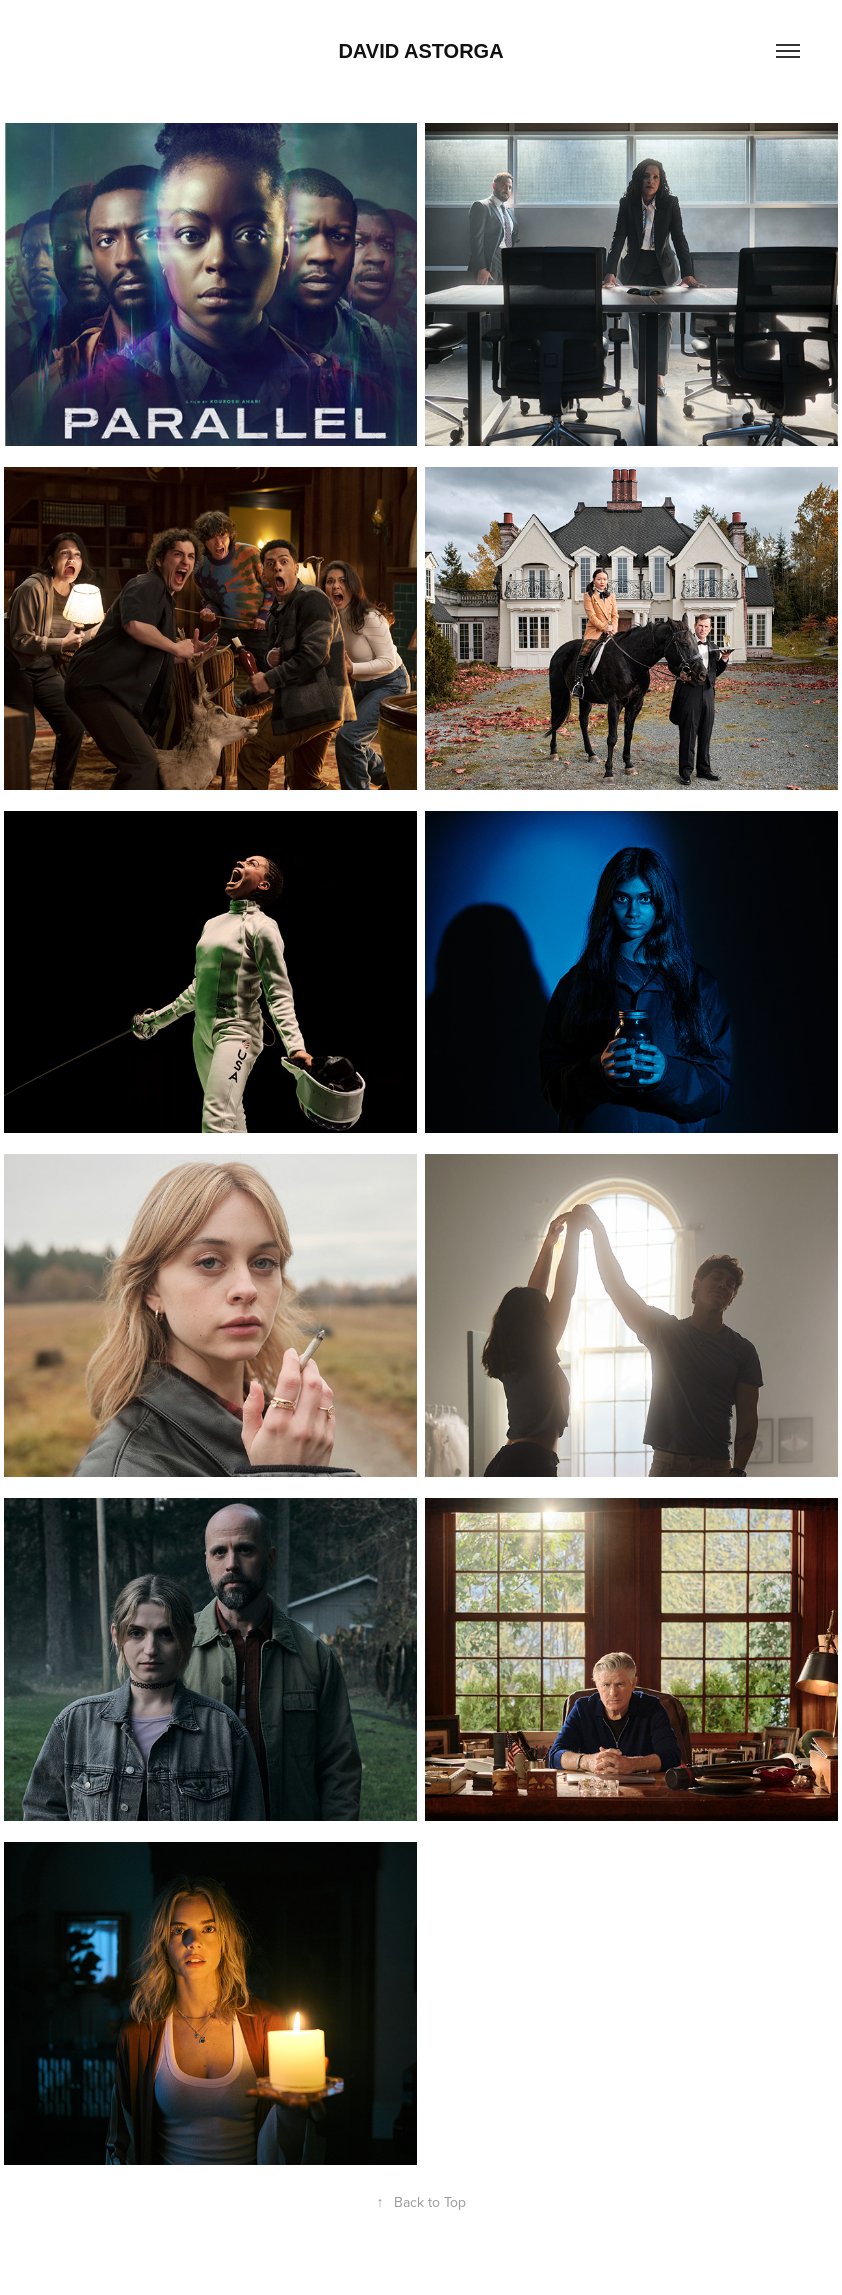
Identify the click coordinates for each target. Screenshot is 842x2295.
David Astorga (420, 51)
